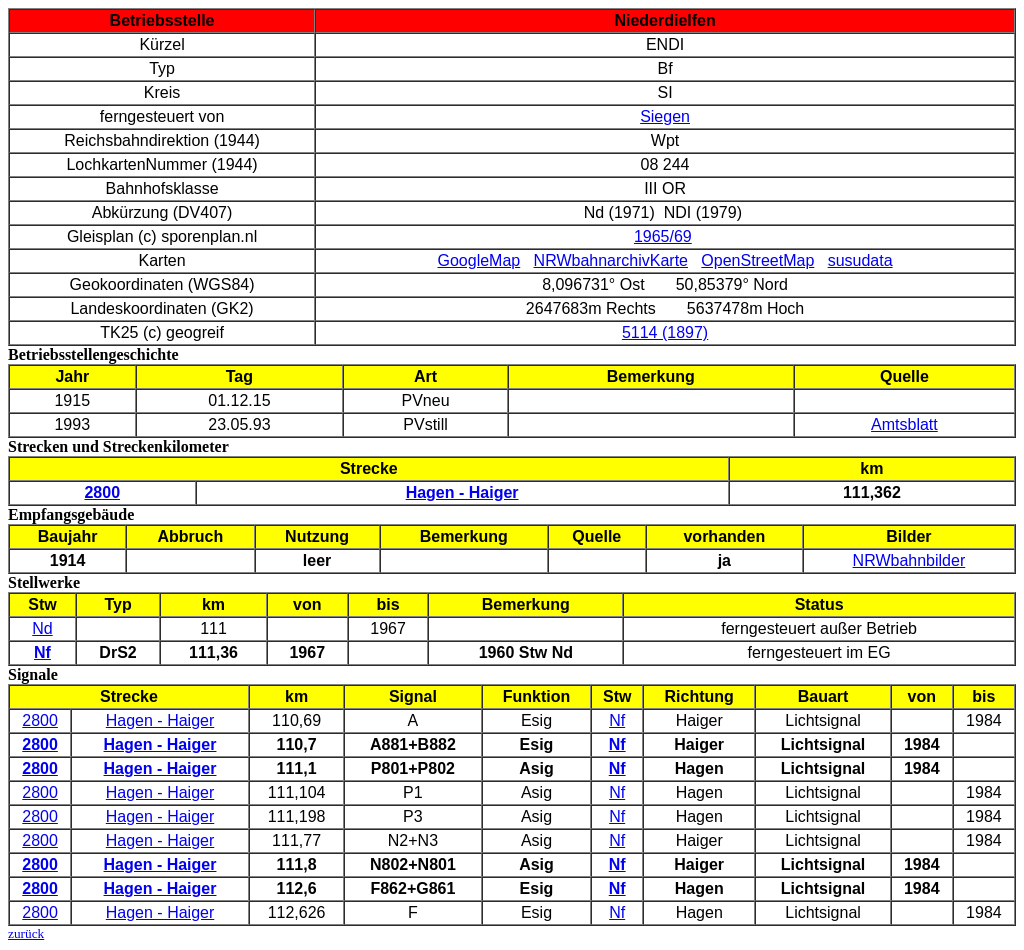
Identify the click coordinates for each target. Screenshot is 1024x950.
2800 (40, 720)
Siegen (665, 116)
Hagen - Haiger (160, 720)
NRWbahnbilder (909, 560)
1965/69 (663, 236)
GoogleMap (479, 260)
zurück (26, 933)
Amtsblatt (904, 424)
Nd (42, 628)
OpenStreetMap (757, 260)
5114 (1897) (665, 332)
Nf (617, 720)
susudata (860, 260)
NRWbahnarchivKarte (611, 260)
